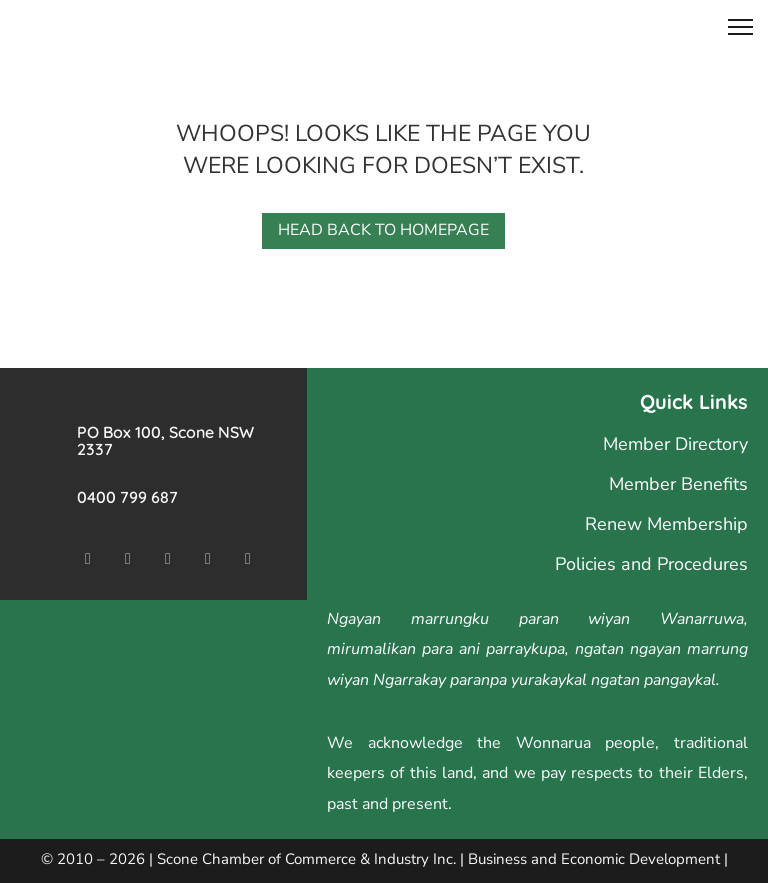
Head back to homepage (383, 230)
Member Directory (675, 444)
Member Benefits (678, 484)
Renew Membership (666, 524)
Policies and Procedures (651, 564)
